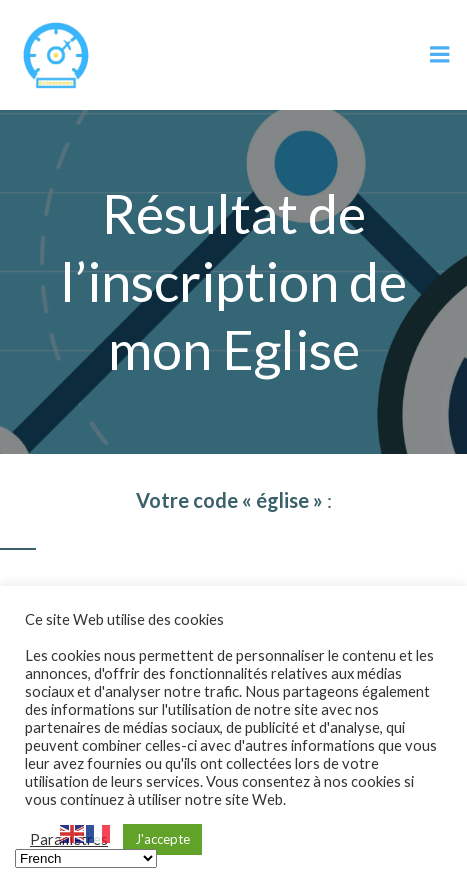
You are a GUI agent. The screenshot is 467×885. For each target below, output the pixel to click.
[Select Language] (86, 858)
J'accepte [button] (162, 839)
